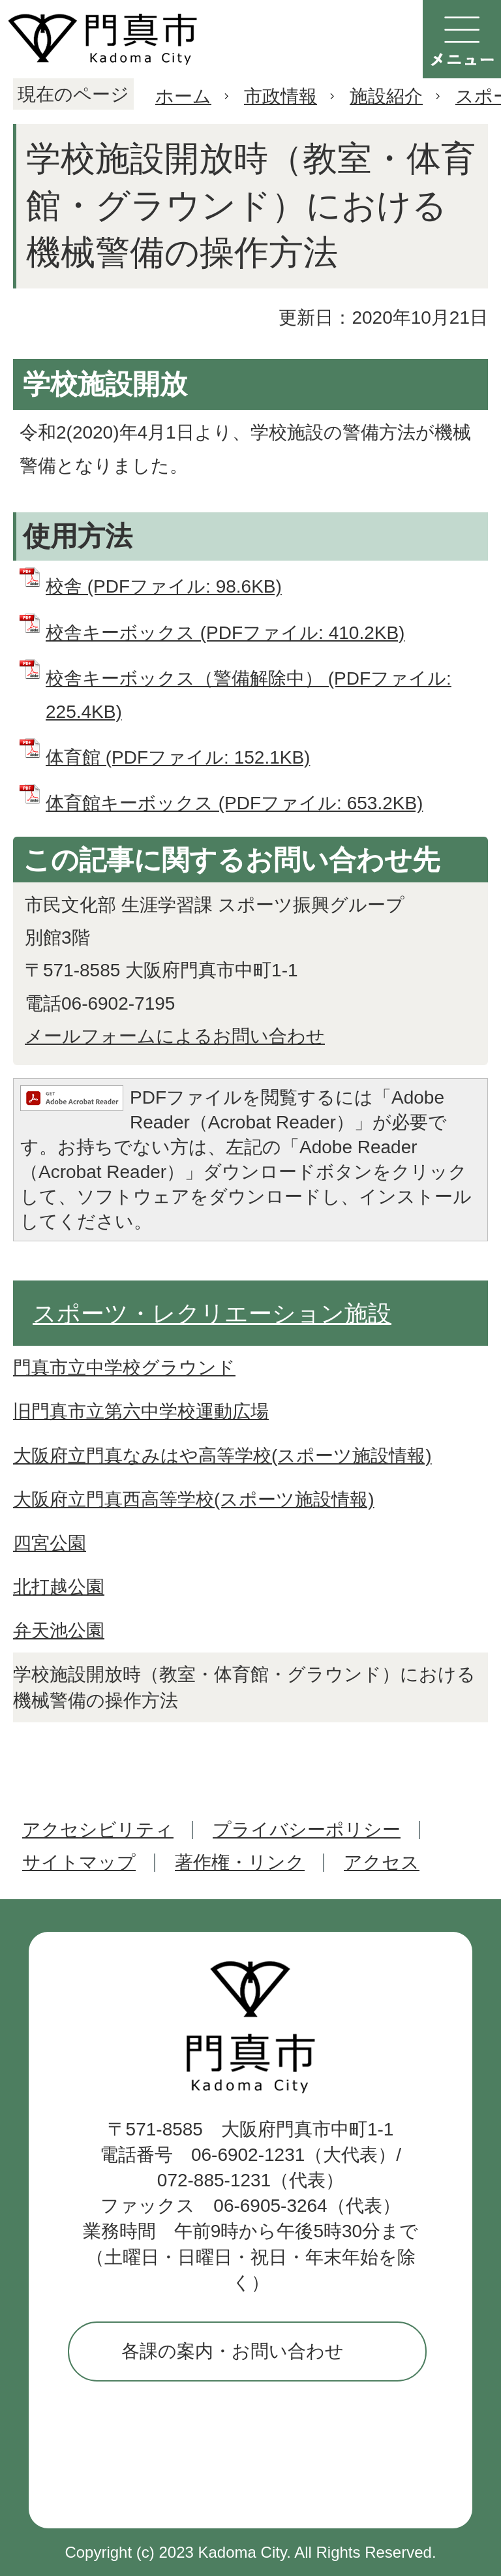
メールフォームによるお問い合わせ (175, 1036)
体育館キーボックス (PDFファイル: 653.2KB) (234, 803)
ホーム (183, 96)
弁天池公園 (58, 1631)
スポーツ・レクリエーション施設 (212, 1313)
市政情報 (280, 96)
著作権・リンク (240, 1862)
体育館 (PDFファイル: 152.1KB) (178, 757)
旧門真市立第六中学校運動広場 (141, 1411)
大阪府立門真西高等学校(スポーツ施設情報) (193, 1499)
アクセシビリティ (98, 1830)
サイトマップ (79, 1862)
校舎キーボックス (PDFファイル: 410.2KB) (225, 633)
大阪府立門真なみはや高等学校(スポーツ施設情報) (222, 1456)
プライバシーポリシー (307, 1830)
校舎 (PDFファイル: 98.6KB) (164, 586)
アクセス (381, 1862)
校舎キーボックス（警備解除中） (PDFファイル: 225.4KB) (248, 694)
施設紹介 (386, 96)
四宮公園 (49, 1543)
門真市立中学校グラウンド (124, 1368)
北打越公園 (58, 1587)
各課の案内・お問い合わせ (232, 2351)
